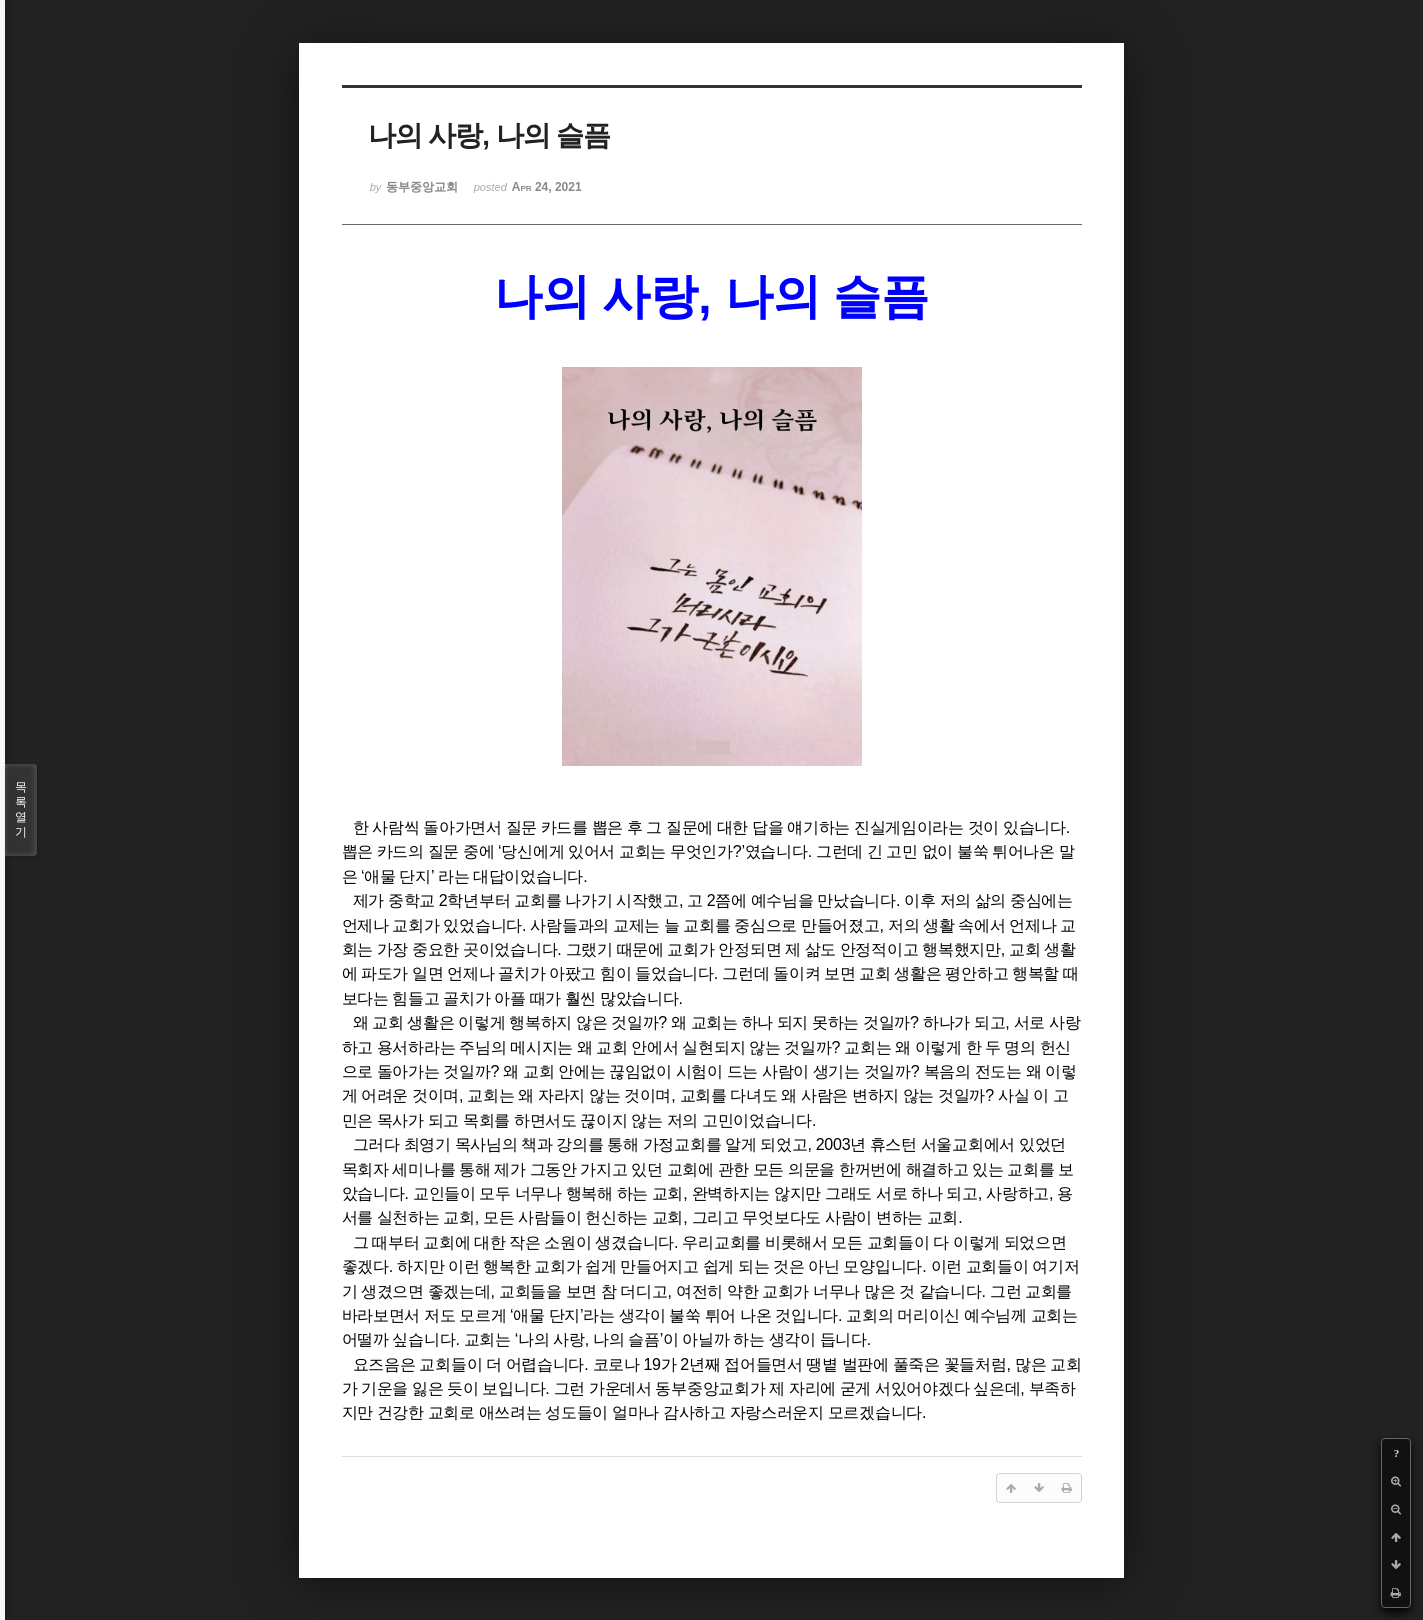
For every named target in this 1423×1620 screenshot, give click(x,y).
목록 (21, 810)
